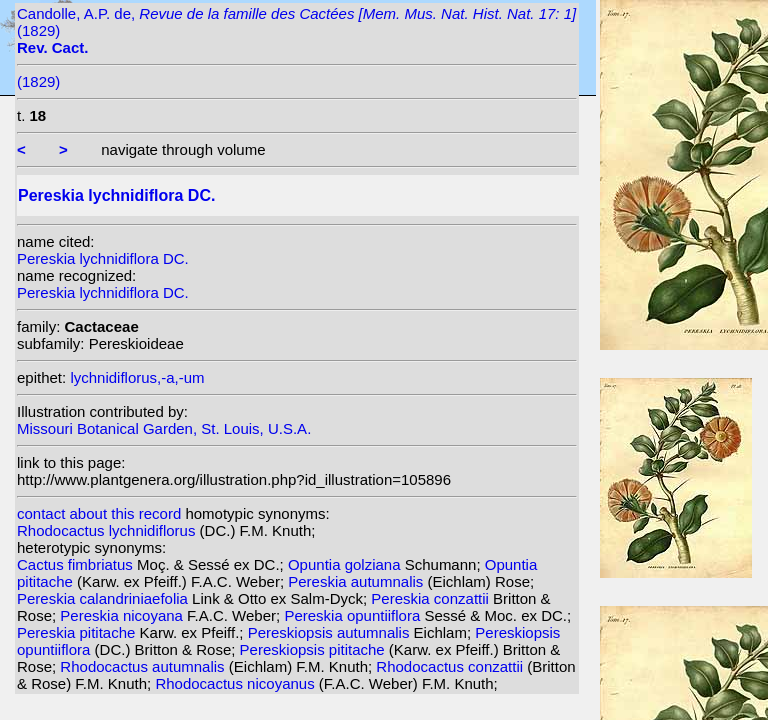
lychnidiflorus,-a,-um (137, 377)
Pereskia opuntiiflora (354, 615)
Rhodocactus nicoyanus (236, 683)
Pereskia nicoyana (123, 615)
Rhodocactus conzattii (451, 666)
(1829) (38, 81)
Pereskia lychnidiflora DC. (103, 258)
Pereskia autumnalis (357, 581)
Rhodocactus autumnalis (144, 666)
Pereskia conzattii (432, 598)
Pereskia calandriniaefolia (104, 598)
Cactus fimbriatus (77, 564)
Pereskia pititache (78, 632)
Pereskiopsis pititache (314, 649)
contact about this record (99, 513)
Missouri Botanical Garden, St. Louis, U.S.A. (164, 428)
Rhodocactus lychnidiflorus (108, 530)
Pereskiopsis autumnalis (331, 632)
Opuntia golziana (346, 564)
